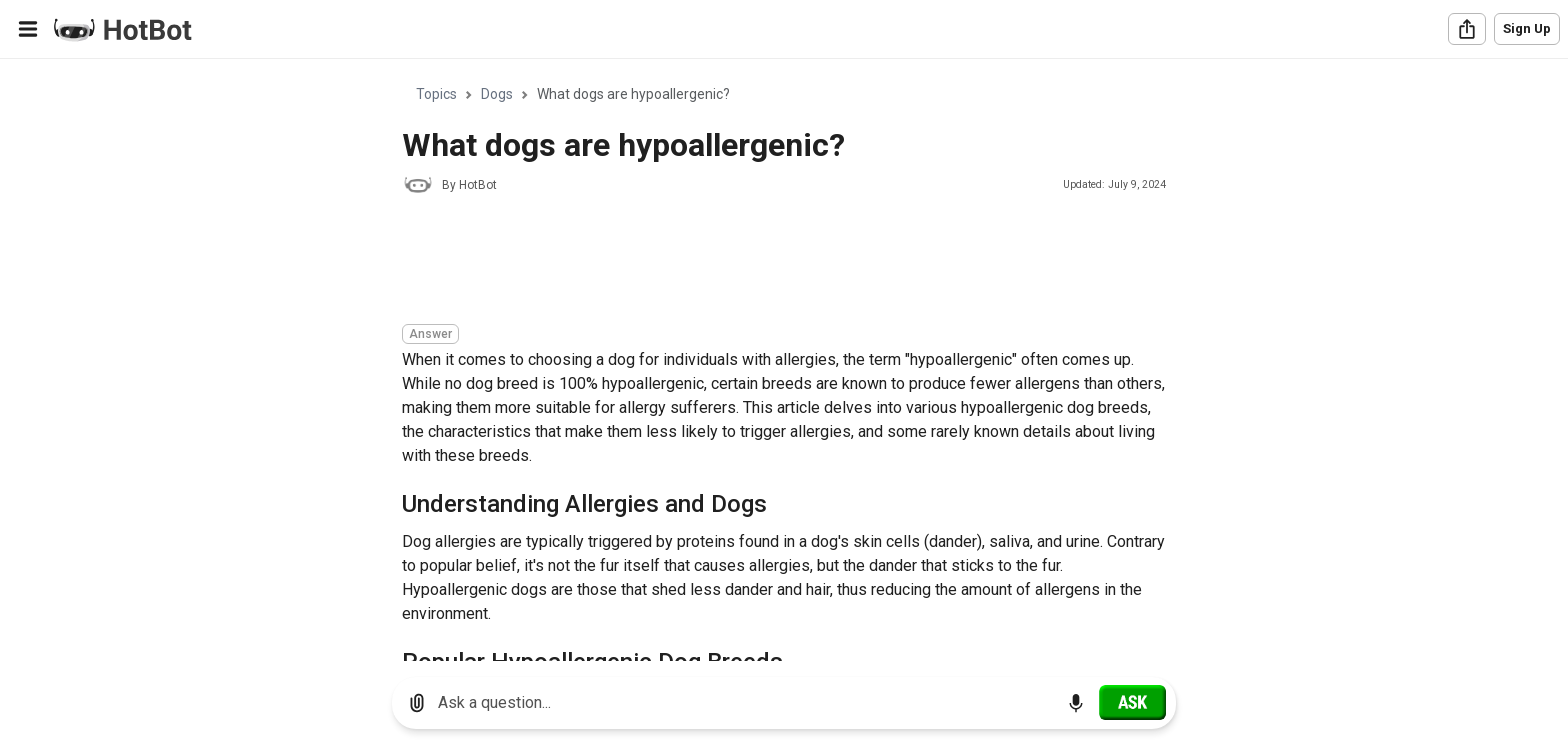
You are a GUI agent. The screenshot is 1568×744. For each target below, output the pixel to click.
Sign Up (1527, 28)
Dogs (497, 94)
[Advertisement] (766, 262)
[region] (784, 360)
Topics (436, 94)
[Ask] (1132, 702)
